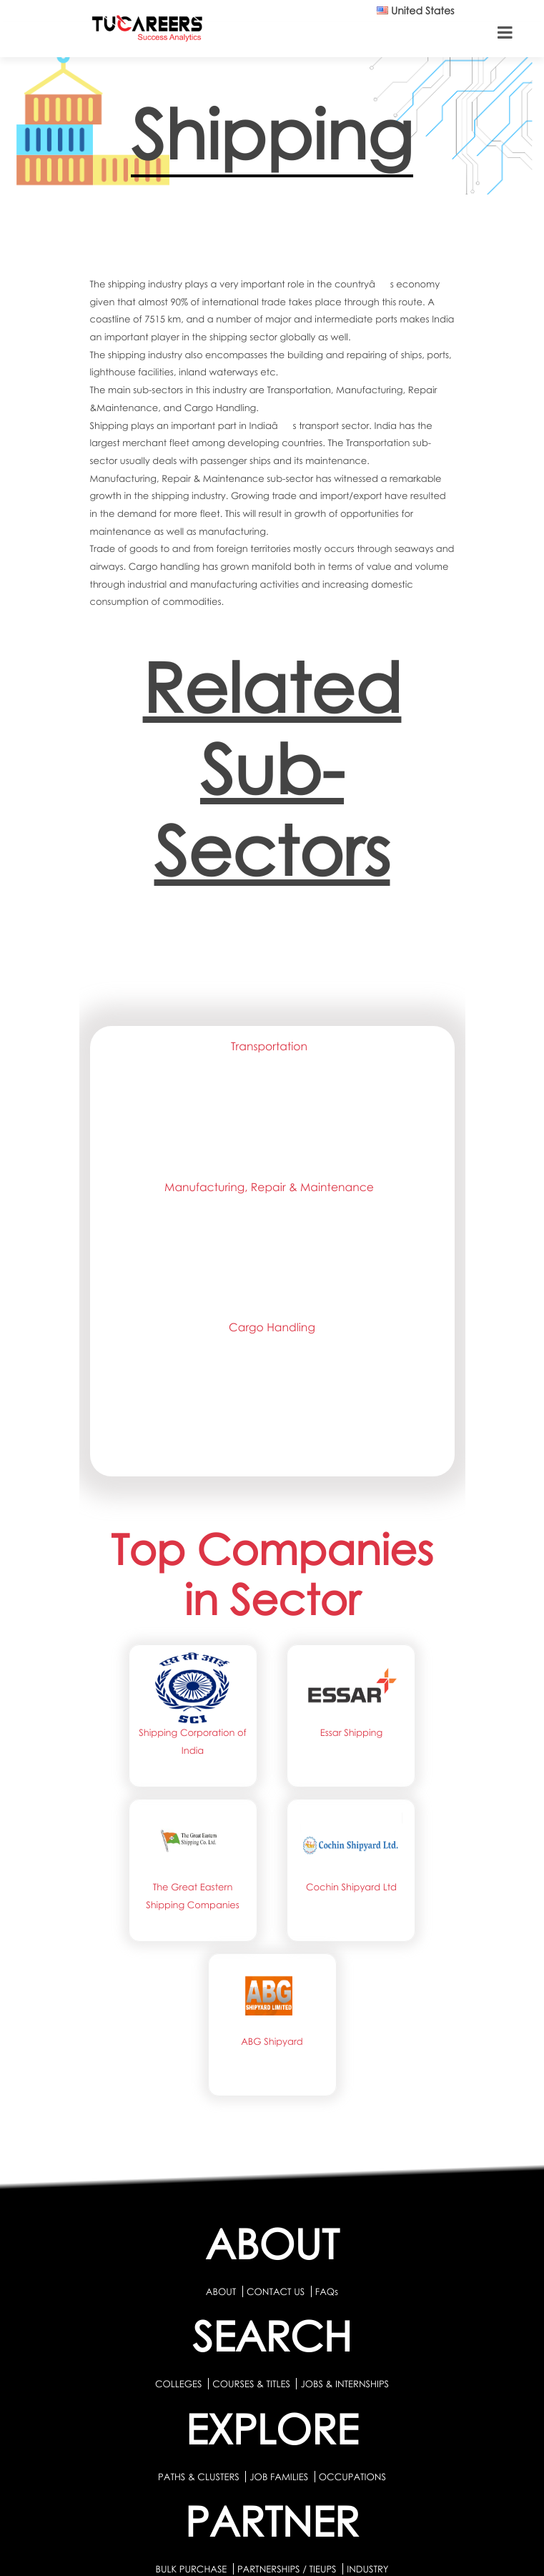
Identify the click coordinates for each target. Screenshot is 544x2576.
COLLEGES (178, 2383)
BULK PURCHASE (192, 2569)
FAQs (326, 2291)
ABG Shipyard (272, 2041)
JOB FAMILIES (279, 2476)
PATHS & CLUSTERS (200, 2476)
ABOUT (221, 2291)
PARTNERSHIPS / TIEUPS (288, 2569)
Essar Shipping (351, 1732)
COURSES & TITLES (251, 2383)
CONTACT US (276, 2291)
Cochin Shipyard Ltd (351, 1886)
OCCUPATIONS (352, 2476)
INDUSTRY (367, 2569)
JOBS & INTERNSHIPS (344, 2383)
